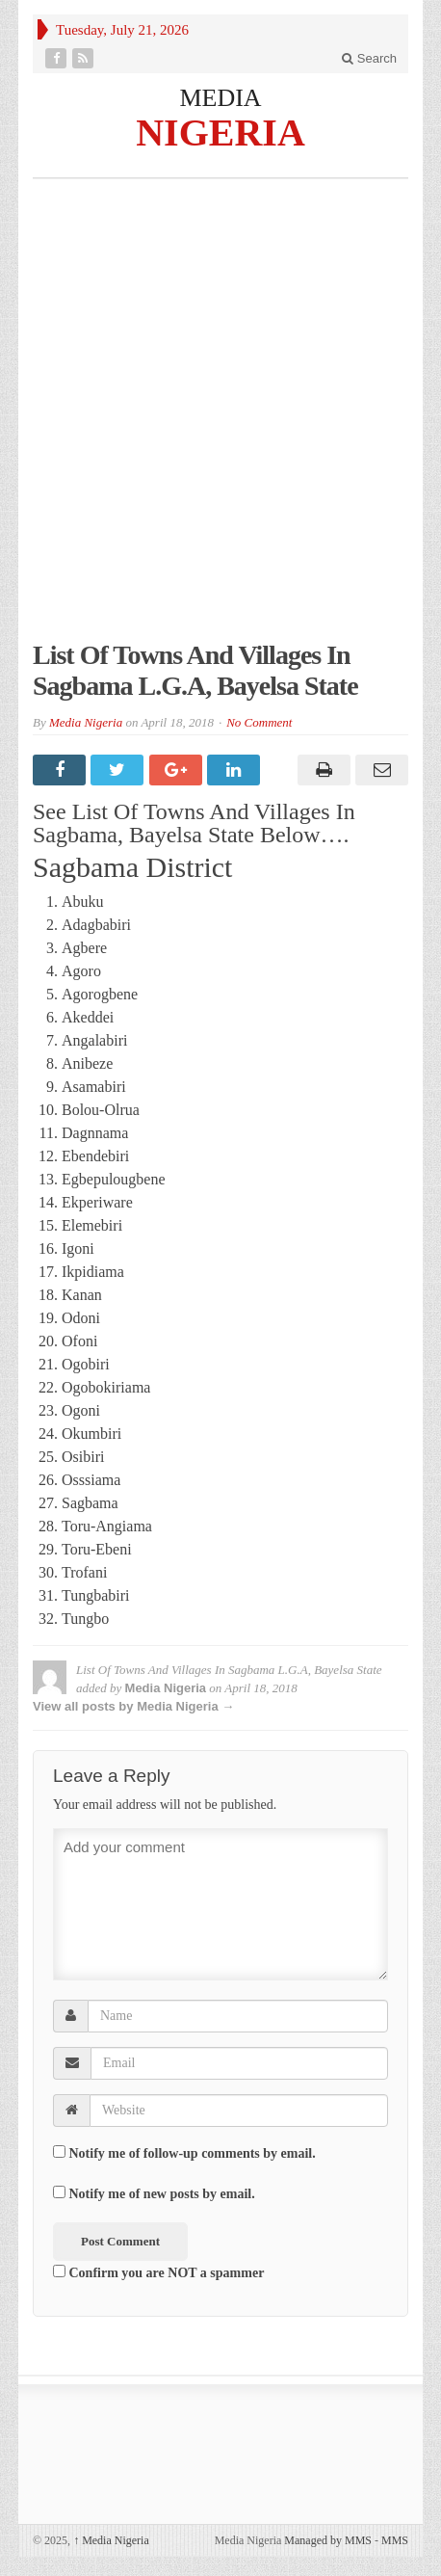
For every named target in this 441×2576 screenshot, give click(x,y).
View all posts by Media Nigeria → (133, 1706)
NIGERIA (220, 131)
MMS (394, 2540)
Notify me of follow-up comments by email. (192, 2153)
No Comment (259, 722)
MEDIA (220, 98)
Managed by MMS (328, 2540)
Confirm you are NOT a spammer (158, 2272)
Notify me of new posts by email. (162, 2194)
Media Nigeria (85, 722)
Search (369, 58)
